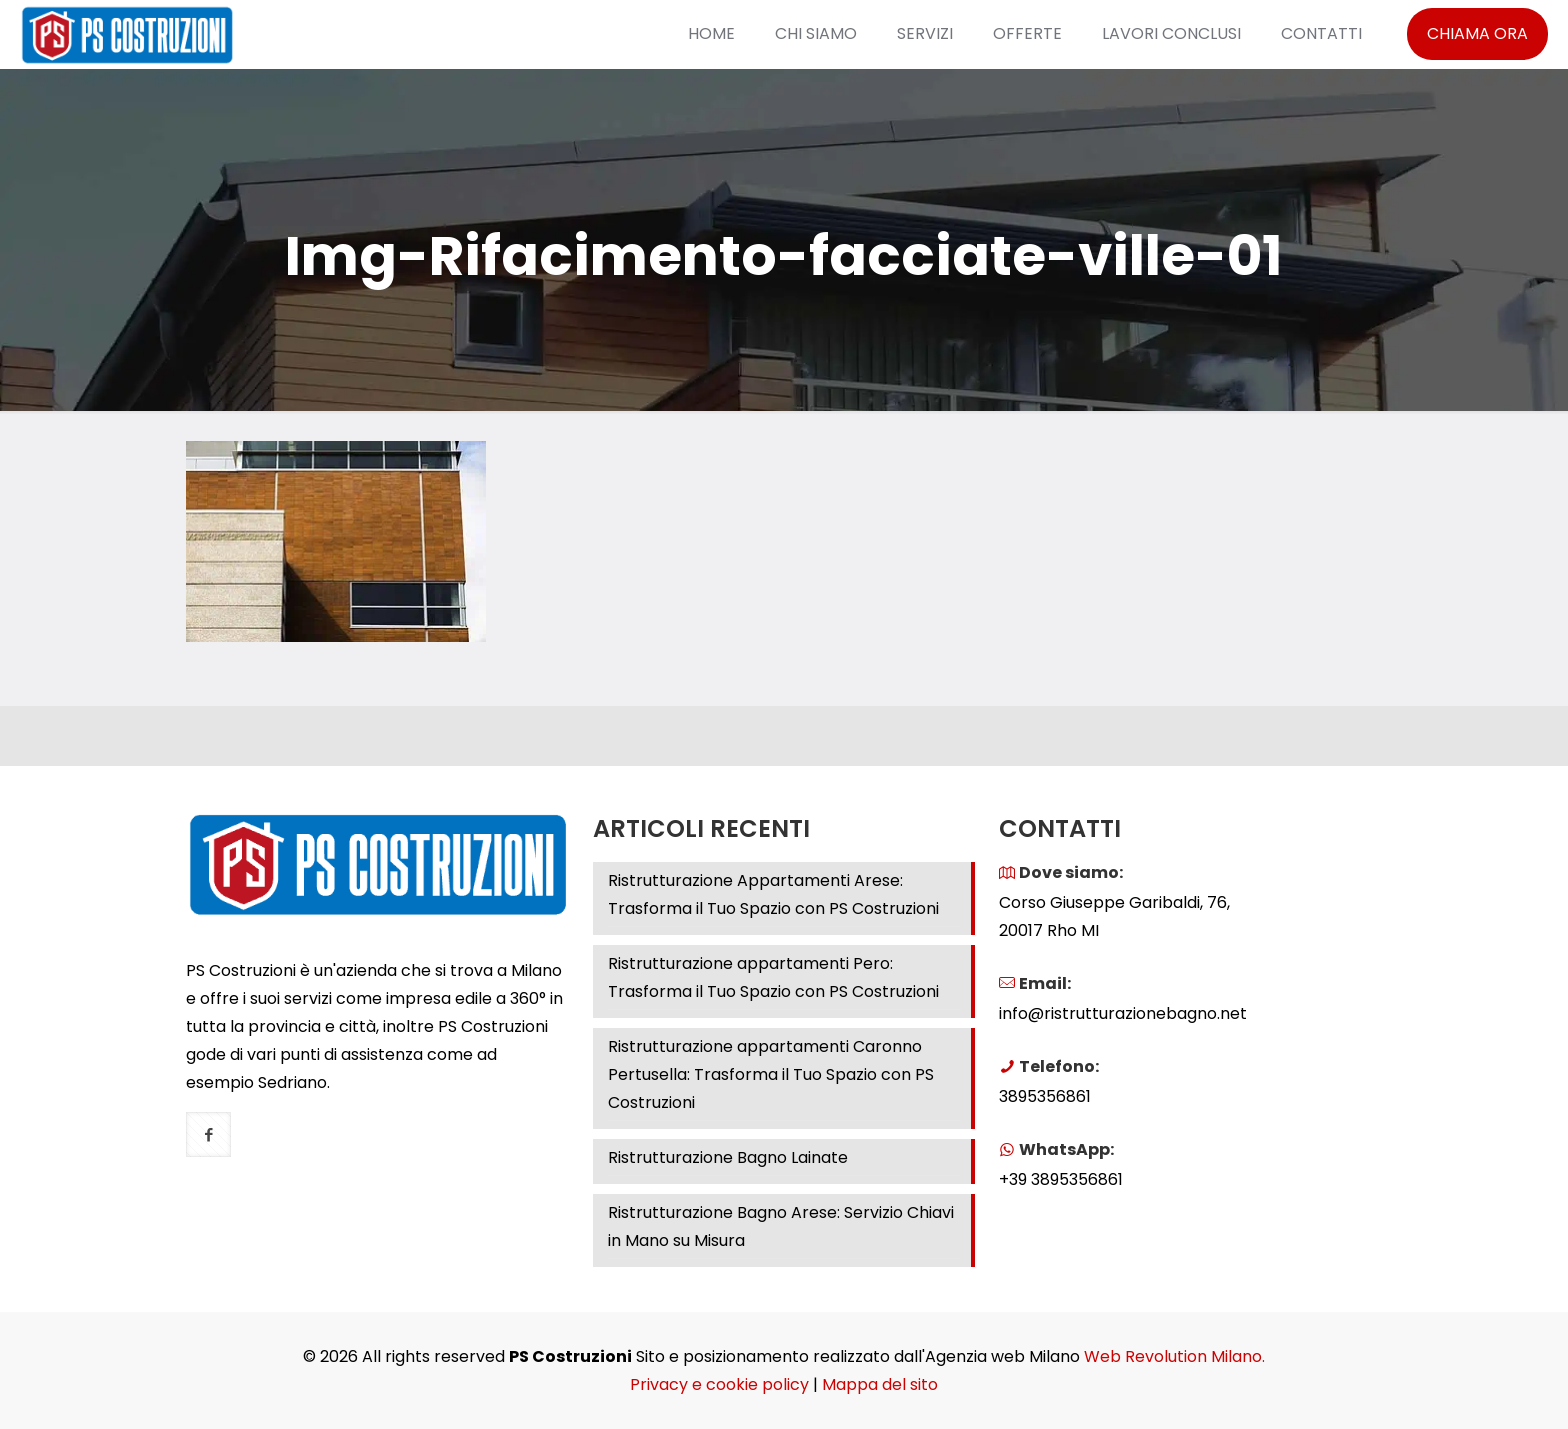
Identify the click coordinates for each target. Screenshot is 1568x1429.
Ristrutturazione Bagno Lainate (728, 1157)
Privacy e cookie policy (719, 1384)
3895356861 (1045, 1096)
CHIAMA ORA (1477, 33)
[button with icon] (208, 1134)
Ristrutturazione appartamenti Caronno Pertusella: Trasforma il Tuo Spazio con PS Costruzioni (771, 1074)
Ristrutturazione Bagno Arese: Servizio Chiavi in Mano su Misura (781, 1226)
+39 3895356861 (1061, 1179)
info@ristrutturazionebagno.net (1123, 1013)
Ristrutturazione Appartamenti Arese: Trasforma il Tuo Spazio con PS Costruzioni (773, 894)
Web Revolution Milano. (1174, 1356)
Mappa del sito (880, 1384)
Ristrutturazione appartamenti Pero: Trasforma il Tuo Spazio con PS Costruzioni (773, 977)
